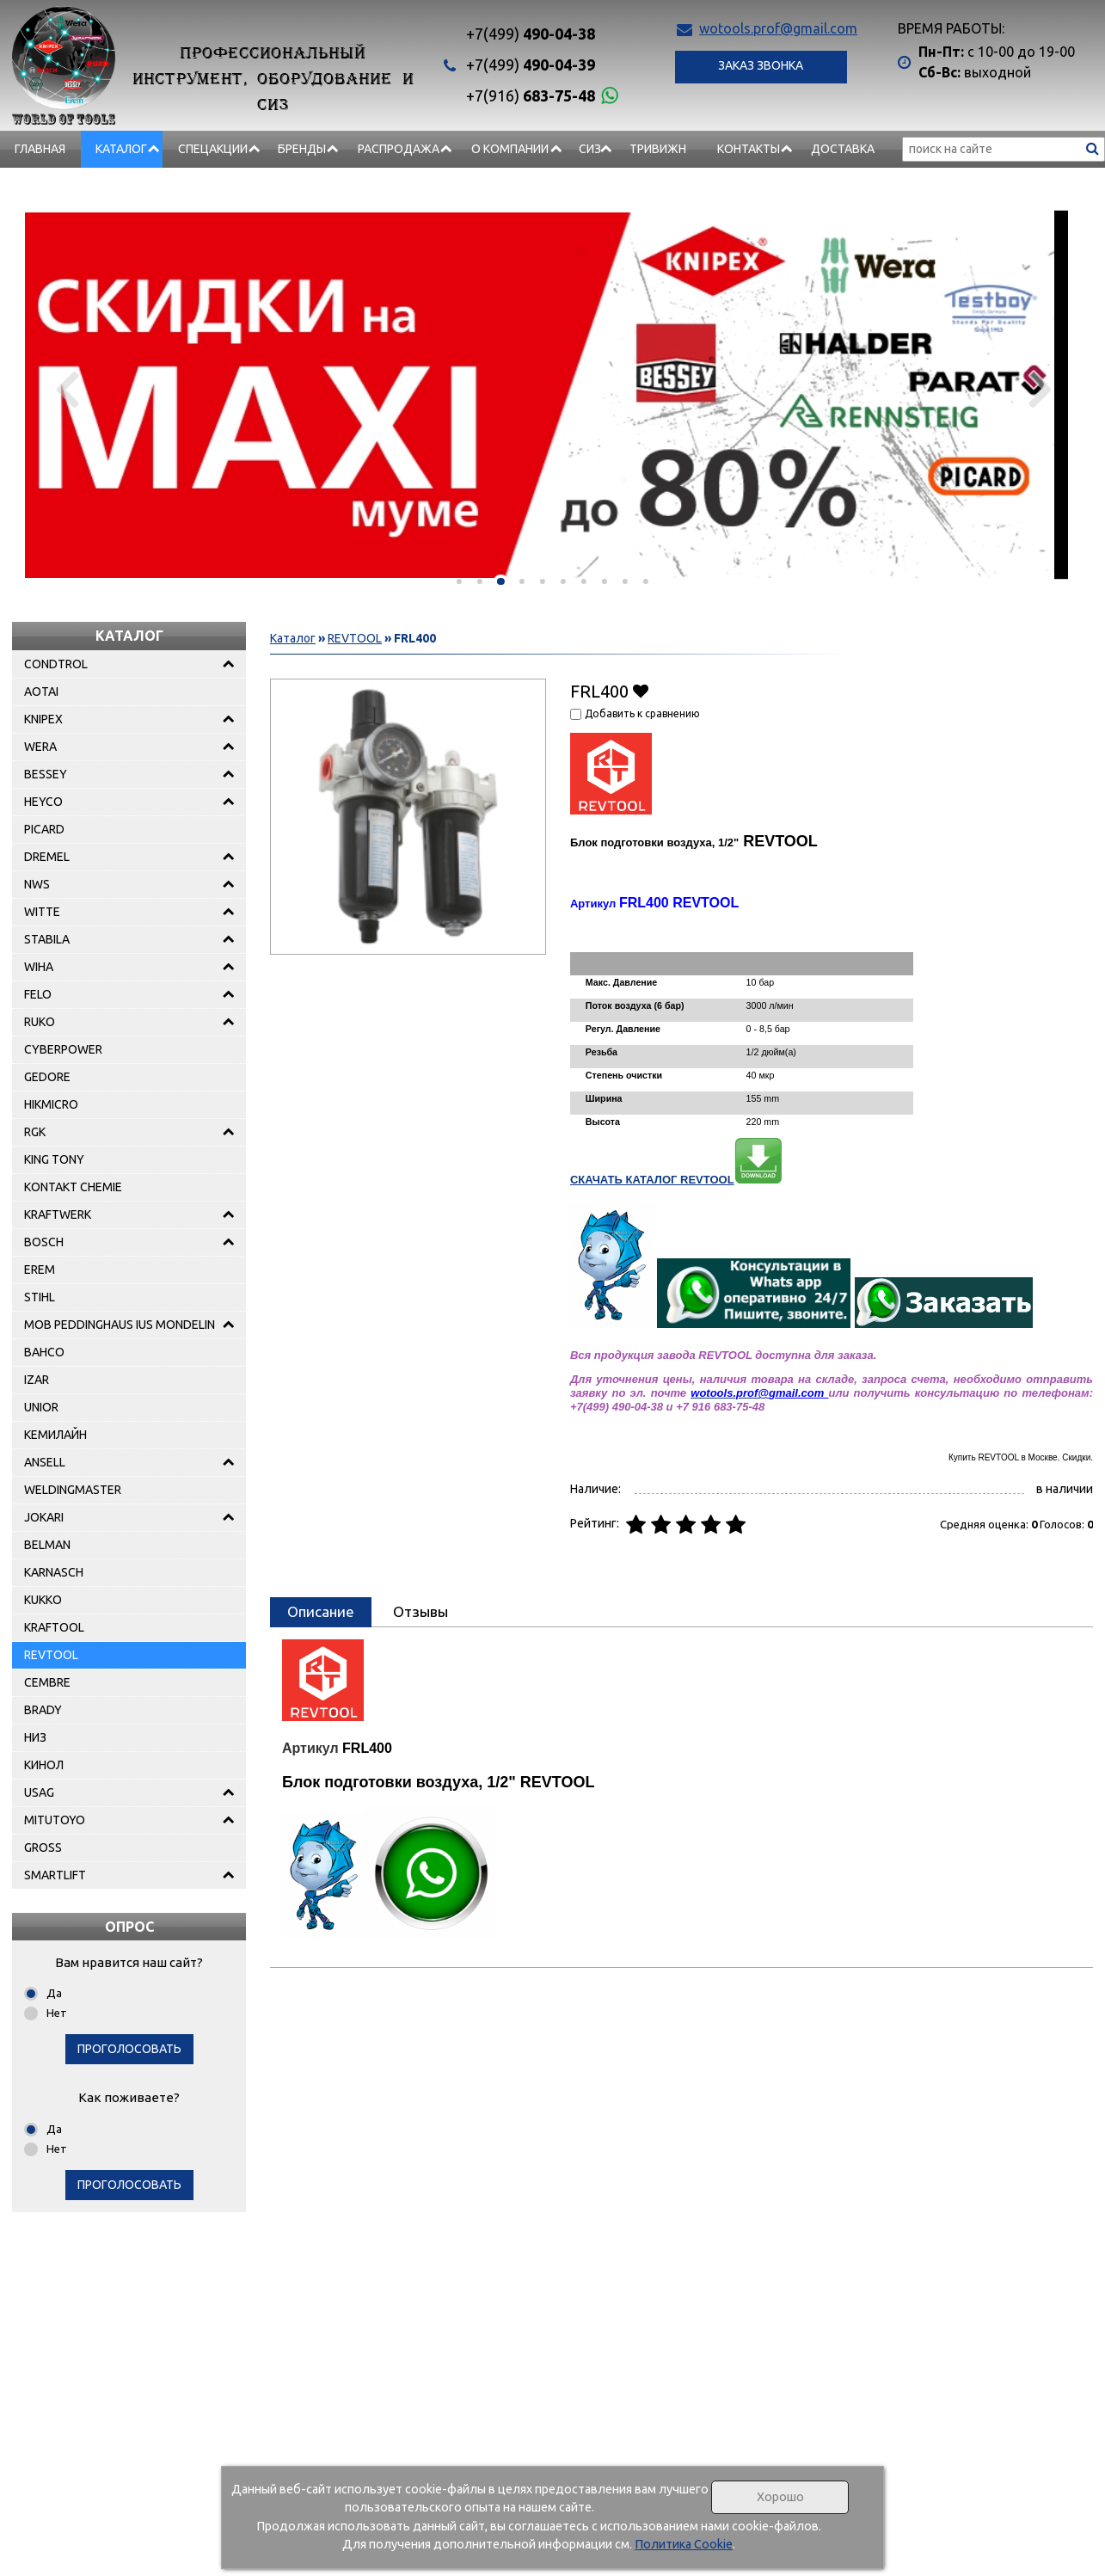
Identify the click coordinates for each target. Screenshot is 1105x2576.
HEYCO (43, 801)
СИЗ (590, 149)
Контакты (748, 149)
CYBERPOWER (63, 1049)
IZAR (36, 1379)
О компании (510, 149)
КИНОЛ (44, 1765)
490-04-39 (530, 64)
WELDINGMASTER (72, 1490)
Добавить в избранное (641, 690)
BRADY (43, 1710)
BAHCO (44, 1352)
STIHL (39, 1297)
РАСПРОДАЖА (398, 149)
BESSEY (45, 774)
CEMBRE (47, 1682)
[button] (459, 581)
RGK (35, 1132)
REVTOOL (51, 1655)
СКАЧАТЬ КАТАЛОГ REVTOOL (676, 1179)
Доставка (843, 149)
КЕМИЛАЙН (55, 1435)
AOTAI (41, 691)
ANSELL (44, 1462)
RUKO (39, 1022)
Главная (40, 149)
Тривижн (657, 149)
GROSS (43, 1847)
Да (54, 1993)
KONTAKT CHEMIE (73, 1187)
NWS (37, 884)
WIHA (38, 967)
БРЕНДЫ (302, 149)
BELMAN (47, 1545)
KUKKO (43, 1600)
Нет (56, 2013)
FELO (38, 994)
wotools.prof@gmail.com (778, 28)
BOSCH (44, 1242)
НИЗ (35, 1737)
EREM (39, 1269)
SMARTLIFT (55, 1875)
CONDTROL (56, 664)
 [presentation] (1039, 389)
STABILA (47, 939)
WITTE (42, 912)
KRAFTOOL (54, 1627)
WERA (40, 746)
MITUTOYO (54, 1820)
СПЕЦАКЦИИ (213, 149)
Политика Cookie (684, 2544)
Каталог (121, 149)
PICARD (44, 829)
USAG (39, 1792)
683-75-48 (530, 95)
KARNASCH (53, 1572)
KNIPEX (43, 719)
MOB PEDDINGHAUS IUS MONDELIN (119, 1324)
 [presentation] (66, 389)
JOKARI (44, 1517)
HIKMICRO (51, 1104)
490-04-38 (530, 33)
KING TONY (54, 1159)
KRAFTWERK (57, 1214)
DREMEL (47, 857)
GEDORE (47, 1077)
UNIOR (41, 1407)
